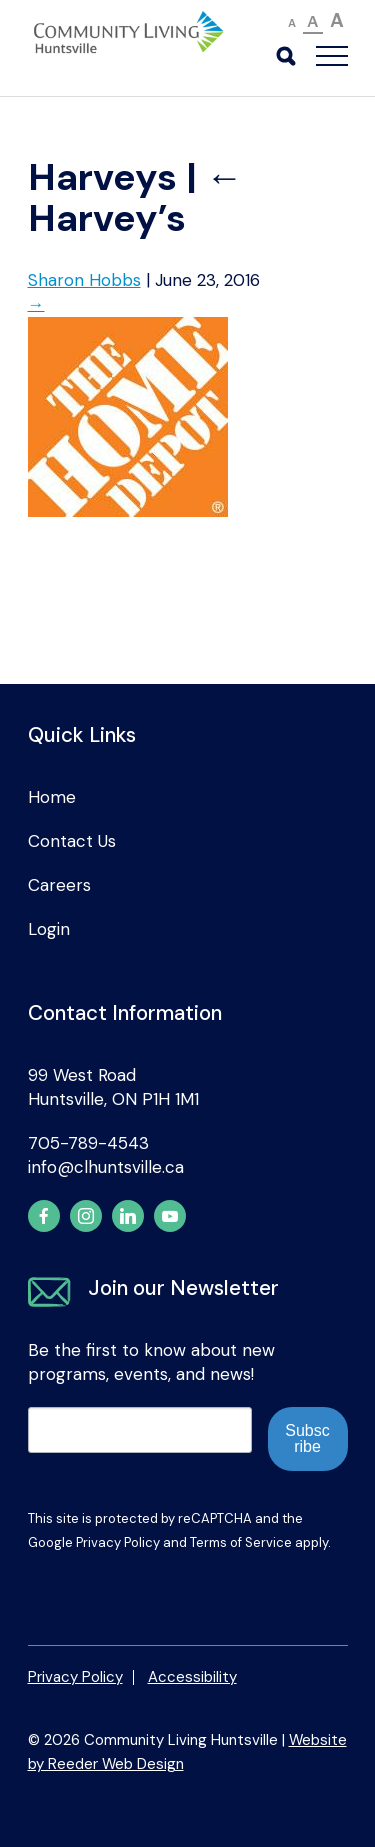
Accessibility (192, 1677)
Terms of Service (241, 1542)
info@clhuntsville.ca (106, 1167)
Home (52, 797)
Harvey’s (135, 198)
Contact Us (72, 841)
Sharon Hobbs (84, 280)
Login (49, 929)
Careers (59, 885)
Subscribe (307, 1438)
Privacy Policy (118, 1542)
